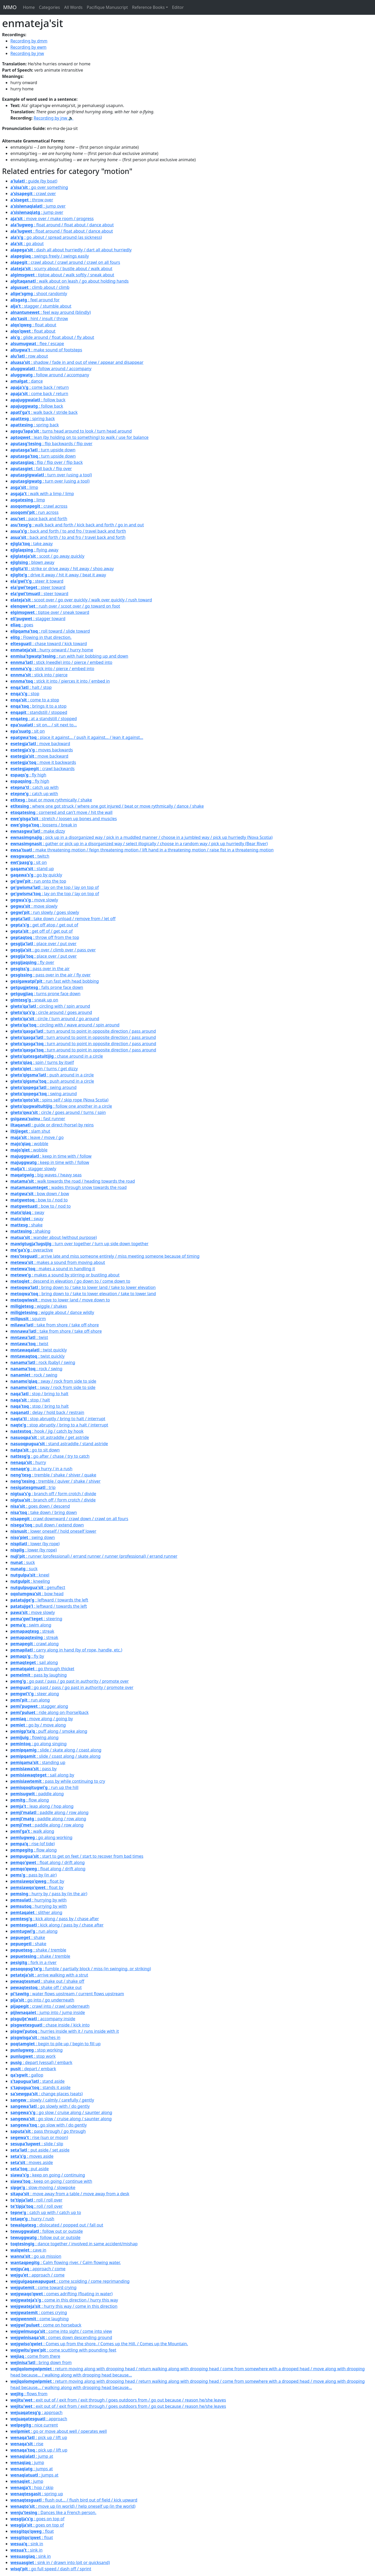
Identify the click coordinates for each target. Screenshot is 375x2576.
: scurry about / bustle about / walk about (61, 268)
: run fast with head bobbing (54, 981)
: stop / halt (30, 1400)
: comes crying (38, 2312)
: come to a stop (34, 700)
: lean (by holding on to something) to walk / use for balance (79, 437)
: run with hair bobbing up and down (69, 656)
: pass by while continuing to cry (57, 1781)
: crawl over (33, 193)
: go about (27, 243)
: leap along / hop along (41, 1806)
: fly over (32, 962)
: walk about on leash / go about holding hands (69, 281)
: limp (24, 487)
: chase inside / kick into (50, 2025)
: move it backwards (43, 762)
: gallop (26, 2075)
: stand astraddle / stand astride (59, 1443)
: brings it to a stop (38, 706)
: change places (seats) (46, 2094)
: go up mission (35, 2256)
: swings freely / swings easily (49, 256)
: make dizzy (37, 831)
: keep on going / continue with (51, 2181)
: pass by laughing (38, 1675)
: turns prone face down (45, 993)
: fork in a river (33, 1962)
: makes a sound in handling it (52, 1268)
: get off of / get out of (41, 931)
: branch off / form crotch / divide (53, 1493)
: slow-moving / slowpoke (42, 2187)
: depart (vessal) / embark (41, 2062)
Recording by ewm (28, 47)
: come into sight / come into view (61, 2331)
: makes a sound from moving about (57, 1262)
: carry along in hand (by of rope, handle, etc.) (66, 1650)
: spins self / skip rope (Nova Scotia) (59, 1100)
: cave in (28, 2250)
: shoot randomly (38, 293)
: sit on (27, 731)
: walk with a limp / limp (42, 493)
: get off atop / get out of (44, 925)
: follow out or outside (46, 2231)
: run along (30, 1700)
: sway (27, 1212)
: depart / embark (33, 2069)
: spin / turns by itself (42, 1062)
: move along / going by (41, 1719)
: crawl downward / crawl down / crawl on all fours (69, 1518)
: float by (37, 1881)
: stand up (32, 868)
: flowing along (34, 1737)
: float (32, 2531)
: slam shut (30, 1131)
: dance (26, 381)
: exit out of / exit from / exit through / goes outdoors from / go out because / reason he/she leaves (118, 2400)
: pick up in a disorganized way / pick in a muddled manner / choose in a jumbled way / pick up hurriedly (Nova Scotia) (141, 837)
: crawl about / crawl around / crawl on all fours (65, 262)
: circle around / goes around (51, 1012)
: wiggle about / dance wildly (52, 1312)
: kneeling (30, 1581)
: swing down (32, 1537)
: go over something (39, 187)
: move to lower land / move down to (60, 1300)
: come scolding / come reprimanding (70, 2281)
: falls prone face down (46, 987)
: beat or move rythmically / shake (51, 800)
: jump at (31, 2456)
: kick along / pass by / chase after (54, 1919)
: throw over (31, 200)
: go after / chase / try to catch (50, 1456)
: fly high (28, 775)
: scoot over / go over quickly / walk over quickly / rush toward (81, 600)
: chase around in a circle (56, 1056)
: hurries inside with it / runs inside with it (64, 2031)
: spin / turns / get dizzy (44, 1068)
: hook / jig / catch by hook (46, 1431)
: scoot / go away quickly (47, 556)
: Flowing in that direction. (41, 637)
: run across (34, 512)
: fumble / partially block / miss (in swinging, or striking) (80, 1969)
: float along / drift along (47, 1862)
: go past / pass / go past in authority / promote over (69, 1681)
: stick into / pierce (38, 675)
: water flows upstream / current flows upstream (67, 1994)
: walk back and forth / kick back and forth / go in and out (77, 525)
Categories (49, 7)
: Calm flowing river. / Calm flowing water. (65, 2262)
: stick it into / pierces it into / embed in (60, 681)
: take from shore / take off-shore (54, 1325)
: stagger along (39, 1706)
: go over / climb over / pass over (53, 950)
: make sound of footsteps (46, 350)
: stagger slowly (33, 1168)
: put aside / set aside (40, 2150)
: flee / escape (37, 343)
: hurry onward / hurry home (51, 650)
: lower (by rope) (35, 1543)
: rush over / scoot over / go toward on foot (65, 606)
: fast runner (37, 1118)
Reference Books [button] (148, 7)
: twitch (29, 856)
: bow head (37, 1593)
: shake (26, 1225)
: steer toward (37, 587)
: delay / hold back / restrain (47, 1412)
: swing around (43, 1087)
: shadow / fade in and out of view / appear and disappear (76, 362)
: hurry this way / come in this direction (63, 2306)
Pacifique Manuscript (107, 7)
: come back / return (39, 387)
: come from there (35, 2356)
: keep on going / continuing (47, 2175)
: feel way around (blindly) (50, 312)
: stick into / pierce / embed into (52, 668)
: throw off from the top (44, 937)
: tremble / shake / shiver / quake (53, 1475)
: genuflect (37, 1587)
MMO (10, 7)
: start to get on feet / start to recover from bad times (76, 1856)
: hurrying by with (38, 1900)
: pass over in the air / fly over (50, 975)
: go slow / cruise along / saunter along (61, 2112)
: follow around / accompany (50, 368)
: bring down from (41, 2362)
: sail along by (42, 1775)
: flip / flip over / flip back (46, 462)
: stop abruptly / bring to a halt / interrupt (59, 1425)
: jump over (38, 206)
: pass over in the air (40, 968)
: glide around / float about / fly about (52, 337)
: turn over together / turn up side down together (79, 1243)
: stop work (33, 2056)
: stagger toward (37, 618)
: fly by (27, 1656)
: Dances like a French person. (53, 2512)
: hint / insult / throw (39, 318)
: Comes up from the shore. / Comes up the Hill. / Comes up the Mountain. (99, 2344)
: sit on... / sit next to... (43, 725)
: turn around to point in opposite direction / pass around (83, 1031)
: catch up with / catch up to (45, 2212)
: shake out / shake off (47, 1981)
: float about (33, 325)
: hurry (28, 1462)
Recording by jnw (27, 53)
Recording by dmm (28, 41)
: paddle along (37, 1794)
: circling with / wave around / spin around (65, 1025)
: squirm (28, 1318)
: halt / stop (31, 687)
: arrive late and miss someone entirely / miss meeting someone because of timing (104, 1256)
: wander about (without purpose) (53, 1237)
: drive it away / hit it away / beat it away (58, 575)
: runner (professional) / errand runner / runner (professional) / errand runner (93, 1556)
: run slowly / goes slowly (44, 912)
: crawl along (34, 1643)
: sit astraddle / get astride (49, 1437)
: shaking (30, 1231)
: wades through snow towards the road (68, 1187)
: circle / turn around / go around (54, 1018)
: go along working (41, 1837)
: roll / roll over (36, 2200)
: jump (27, 2462)
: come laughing (39, 2319)
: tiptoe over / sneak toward (49, 612)
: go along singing (38, 1744)
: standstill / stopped (38, 712)
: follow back (37, 400)
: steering (36, 1618)
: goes (21, 625)
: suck (22, 1562)
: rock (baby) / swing (42, 1362)
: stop (24, 693)
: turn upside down (43, 450)
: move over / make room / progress (52, 218)
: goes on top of (37, 2519)
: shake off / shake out (46, 1987)
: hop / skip (31, 2487)
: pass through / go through (48, 2131)
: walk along (32, 1831)
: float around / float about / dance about (62, 225)
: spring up (36, 2494)
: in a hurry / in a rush (41, 1468)
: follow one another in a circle (61, 1106)
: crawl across (38, 506)
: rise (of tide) (32, 1844)
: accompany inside (42, 2019)
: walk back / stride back (44, 412)
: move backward (40, 743)
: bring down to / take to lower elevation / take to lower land (83, 1293)
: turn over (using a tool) (51, 475)
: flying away (34, 550)
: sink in (26, 2544)
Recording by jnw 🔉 (53, 118)
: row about (29, 356)
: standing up (37, 1762)
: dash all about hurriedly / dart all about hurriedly (71, 250)
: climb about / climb (39, 287)
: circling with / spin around (50, 1006)
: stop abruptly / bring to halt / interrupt (57, 1418)
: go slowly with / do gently (50, 2106)
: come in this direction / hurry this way (64, 2300)
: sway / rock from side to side (53, 1381)
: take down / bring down (43, 1512)
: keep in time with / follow (50, 1156)
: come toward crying (43, 2287)
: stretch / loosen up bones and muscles (63, 818)
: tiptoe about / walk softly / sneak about (62, 275)
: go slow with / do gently (48, 2125)
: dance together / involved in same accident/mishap (74, 2244)
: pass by (33, 1769)
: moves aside (31, 2156)
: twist (29, 1337)
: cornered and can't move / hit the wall (61, 812)
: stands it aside (40, 2087)
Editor (178, 7)
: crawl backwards (42, 768)
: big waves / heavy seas (46, 1175)
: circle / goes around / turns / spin (58, 1112)
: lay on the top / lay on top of (54, 887)
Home (29, 7)
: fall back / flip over (41, 468)
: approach (36, 2412)
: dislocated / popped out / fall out (56, 2225)
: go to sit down (35, 1450)
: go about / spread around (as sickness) (56, 237)
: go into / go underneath (42, 2000)
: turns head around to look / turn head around (71, 431)
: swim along (30, 1625)
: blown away (32, 562)
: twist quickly (38, 1350)
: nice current (34, 2425)
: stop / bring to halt (39, 1393)
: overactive (31, 1250)
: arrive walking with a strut (49, 1975)
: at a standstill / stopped (43, 718)
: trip (32, 1487)
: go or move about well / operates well (58, 2431)
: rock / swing (36, 1368)
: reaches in (35, 2037)
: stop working (36, 2050)
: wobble (29, 1143)
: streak (32, 1631)
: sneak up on (34, 1000)
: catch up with (34, 787)
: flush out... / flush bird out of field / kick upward (73, 2500)
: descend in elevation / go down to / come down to (70, 1281)
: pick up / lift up (38, 2437)
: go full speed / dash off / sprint (50, 2569)
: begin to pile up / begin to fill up (55, 2044)
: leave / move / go (37, 1137)
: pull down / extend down (47, 1525)
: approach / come (37, 2269)
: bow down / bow (39, 1193)
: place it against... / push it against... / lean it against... (76, 737)
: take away (31, 543)
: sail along (34, 1662)
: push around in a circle (52, 1075)
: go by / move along (38, 1725)
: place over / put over (43, 943)
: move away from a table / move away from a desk (69, 2194)
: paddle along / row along (49, 1812)
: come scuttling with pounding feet (63, 2350)
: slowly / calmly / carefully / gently (52, 2100)
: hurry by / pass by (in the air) (48, 1894)
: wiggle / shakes (38, 1306)
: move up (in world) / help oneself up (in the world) (72, 2506)
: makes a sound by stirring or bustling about (65, 1275)
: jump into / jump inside (47, 2012)
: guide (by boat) (33, 181)
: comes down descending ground (61, 2337)
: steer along (34, 1693)
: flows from (28, 2394)
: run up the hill (44, 1787)
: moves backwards (41, 750)
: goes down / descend (40, 1506)
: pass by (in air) (33, 1875)
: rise (26, 2444)
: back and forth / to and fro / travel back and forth (68, 531)
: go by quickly (36, 875)
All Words (73, 7)
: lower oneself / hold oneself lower (53, 1531)
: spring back (32, 418)
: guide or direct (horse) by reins (52, 1125)
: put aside (29, 2169)
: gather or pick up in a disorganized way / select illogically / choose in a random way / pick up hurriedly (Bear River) (139, 843)
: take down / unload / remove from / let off (63, 918)
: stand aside (37, 2081)
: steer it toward (36, 581)
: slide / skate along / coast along (55, 1750)
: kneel (29, 1575)
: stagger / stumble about (40, 306)
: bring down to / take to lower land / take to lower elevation (83, 1287)
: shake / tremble (38, 1950)
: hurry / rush (32, 2219)
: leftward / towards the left (49, 1600)
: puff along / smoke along (48, 1731)
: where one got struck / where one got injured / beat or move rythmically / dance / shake (107, 806)
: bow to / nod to (39, 1200)
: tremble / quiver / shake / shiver (55, 1481)
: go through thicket (42, 1668)
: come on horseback (45, 2325)
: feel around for (35, 300)
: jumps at (31, 2469)
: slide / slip (36, 2144)
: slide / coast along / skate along (55, 1756)
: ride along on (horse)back (49, 1712)
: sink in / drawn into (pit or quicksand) (60, 2562)
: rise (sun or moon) (39, 2137)
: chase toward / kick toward (48, 643)
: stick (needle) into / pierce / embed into (61, 662)
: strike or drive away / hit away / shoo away (62, 568)
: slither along (36, 1912)
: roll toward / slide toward (50, 631)
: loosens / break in (43, 825)
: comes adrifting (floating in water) (61, 2294)
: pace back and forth (38, 518)
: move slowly (34, 900)
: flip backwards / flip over (51, 443)
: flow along (29, 1800)
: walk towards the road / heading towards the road (72, 1181)
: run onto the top (38, 881)
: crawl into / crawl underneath (50, 2006)
